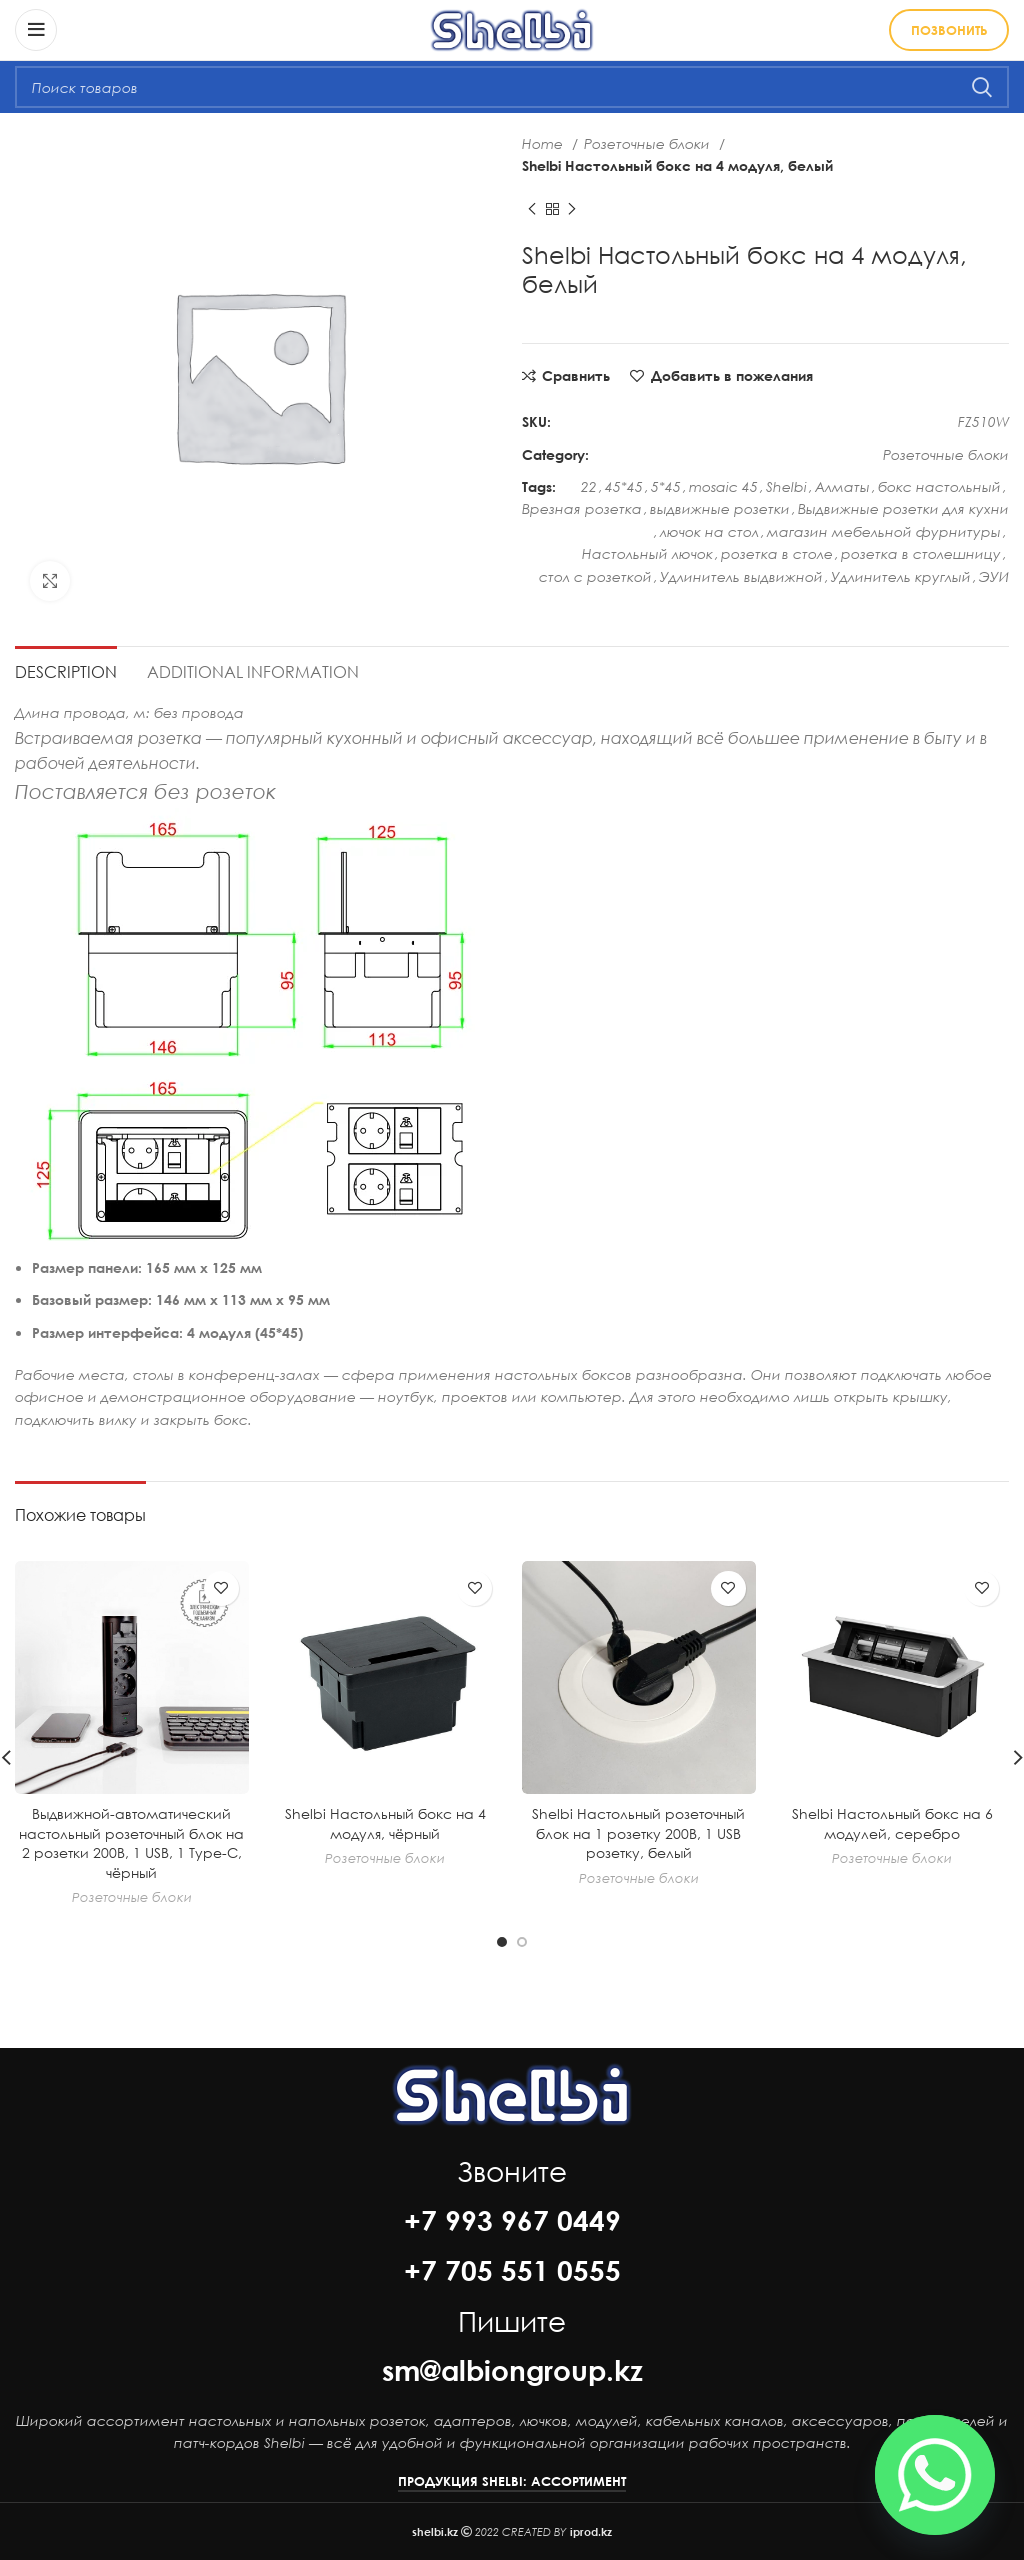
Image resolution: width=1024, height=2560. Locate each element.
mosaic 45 (723, 486)
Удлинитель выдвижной (741, 576)
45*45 (624, 486)
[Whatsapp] (935, 2475)
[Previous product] (532, 209)
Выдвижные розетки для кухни (903, 508)
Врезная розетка (582, 508)
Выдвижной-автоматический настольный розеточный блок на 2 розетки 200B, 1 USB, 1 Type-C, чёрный (131, 1843)
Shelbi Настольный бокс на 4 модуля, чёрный (385, 1823)
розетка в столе (777, 553)
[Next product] (572, 209)
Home (544, 143)
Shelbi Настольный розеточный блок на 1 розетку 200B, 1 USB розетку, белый (638, 1833)
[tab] (66, 669)
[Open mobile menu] (36, 30)
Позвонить (949, 30)
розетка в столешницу (921, 553)
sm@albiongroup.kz (512, 2370)
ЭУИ (994, 576)
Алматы (842, 486)
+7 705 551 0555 (512, 2270)
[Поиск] (512, 87)
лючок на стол (709, 531)
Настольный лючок (647, 553)
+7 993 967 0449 (512, 2220)
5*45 (666, 486)
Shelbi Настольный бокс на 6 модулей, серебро (892, 1823)
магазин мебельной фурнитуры (884, 531)
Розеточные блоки (649, 143)
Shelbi (786, 486)
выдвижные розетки (720, 508)
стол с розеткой (595, 576)
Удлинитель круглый (901, 576)
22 (589, 486)
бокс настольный (939, 486)
